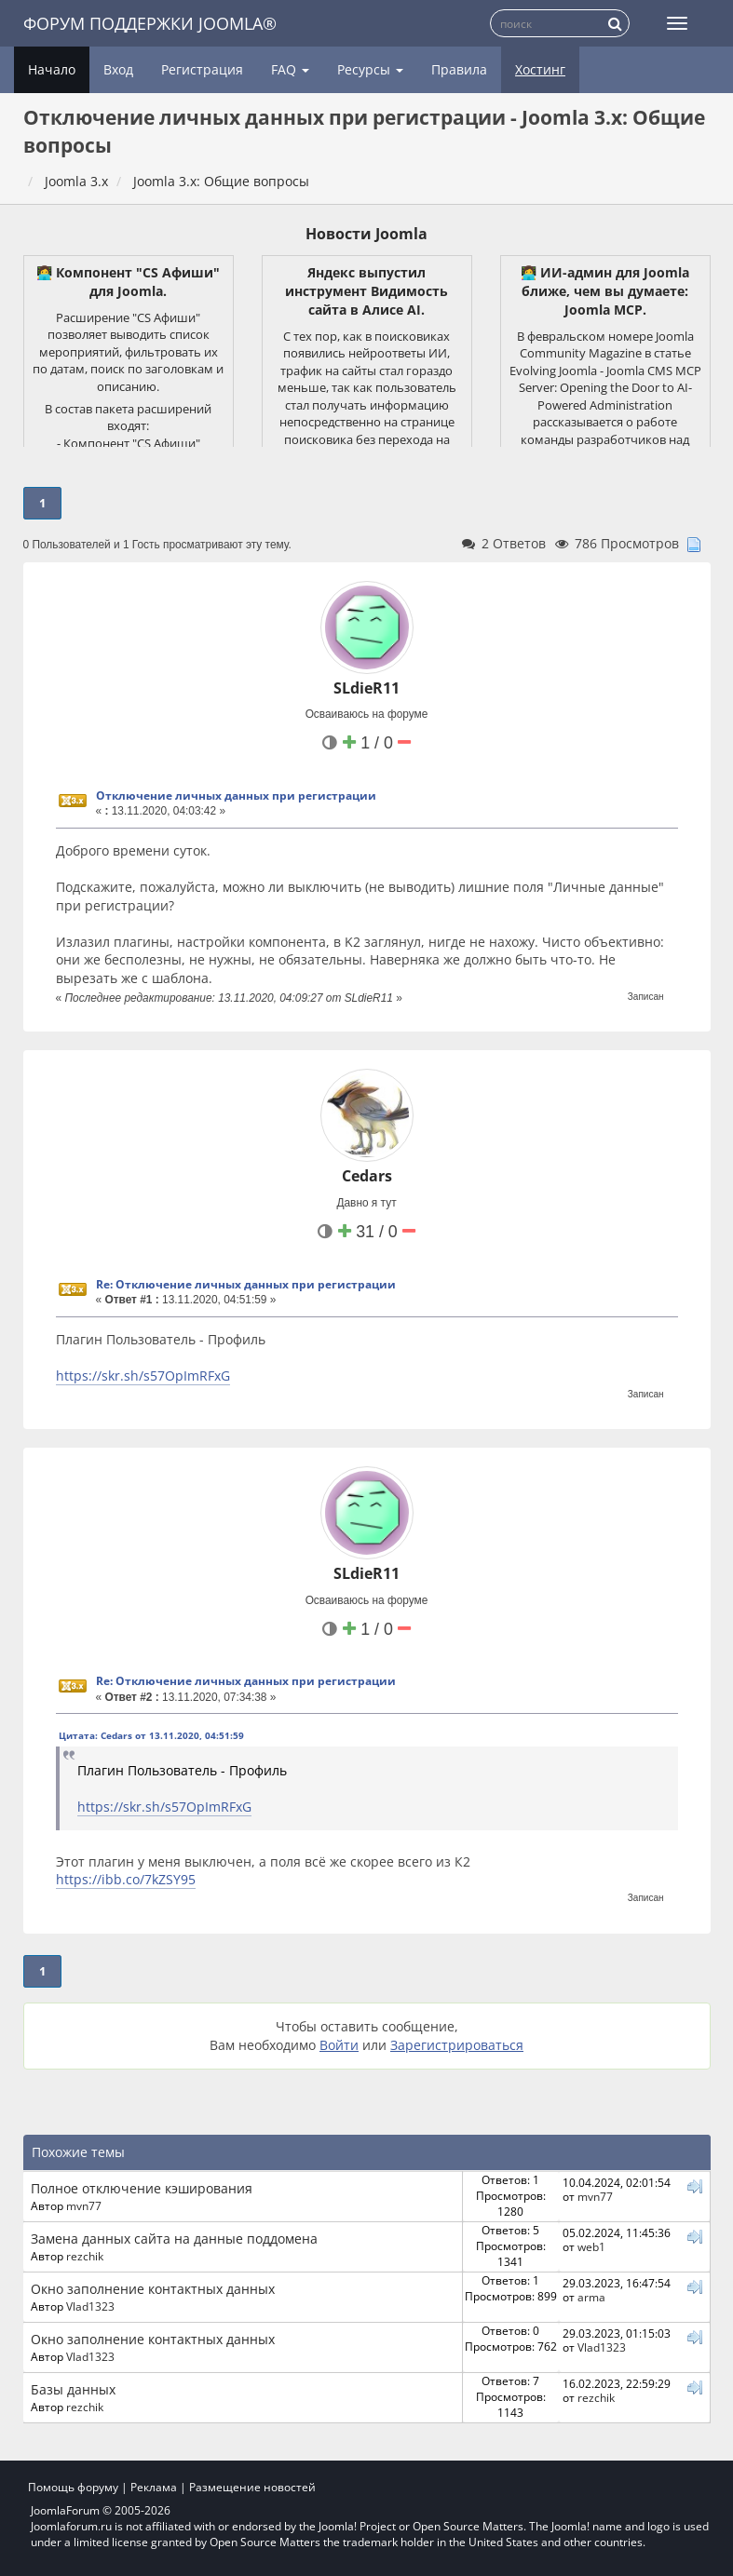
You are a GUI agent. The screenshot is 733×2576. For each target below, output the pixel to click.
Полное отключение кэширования (141, 2188)
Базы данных (73, 2389)
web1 (591, 2246)
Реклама (153, 2487)
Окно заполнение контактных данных (153, 2289)
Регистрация (202, 69)
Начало (51, 69)
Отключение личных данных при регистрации (236, 795)
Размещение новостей (252, 2487)
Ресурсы (370, 69)
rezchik (84, 2255)
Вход (118, 69)
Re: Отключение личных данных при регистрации (246, 1284)
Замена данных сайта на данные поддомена (174, 2238)
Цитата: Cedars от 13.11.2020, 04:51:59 (151, 1735)
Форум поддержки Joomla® (150, 23)
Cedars (367, 1176)
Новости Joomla (366, 233)
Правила (459, 69)
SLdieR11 (366, 688)
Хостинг (540, 69)
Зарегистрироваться (456, 2045)
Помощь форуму (73, 2487)
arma (591, 2296)
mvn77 (84, 2205)
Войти (339, 2045)
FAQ (290, 69)
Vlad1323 (90, 2306)
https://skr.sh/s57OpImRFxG (143, 1375)
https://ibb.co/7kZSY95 (126, 1879)
